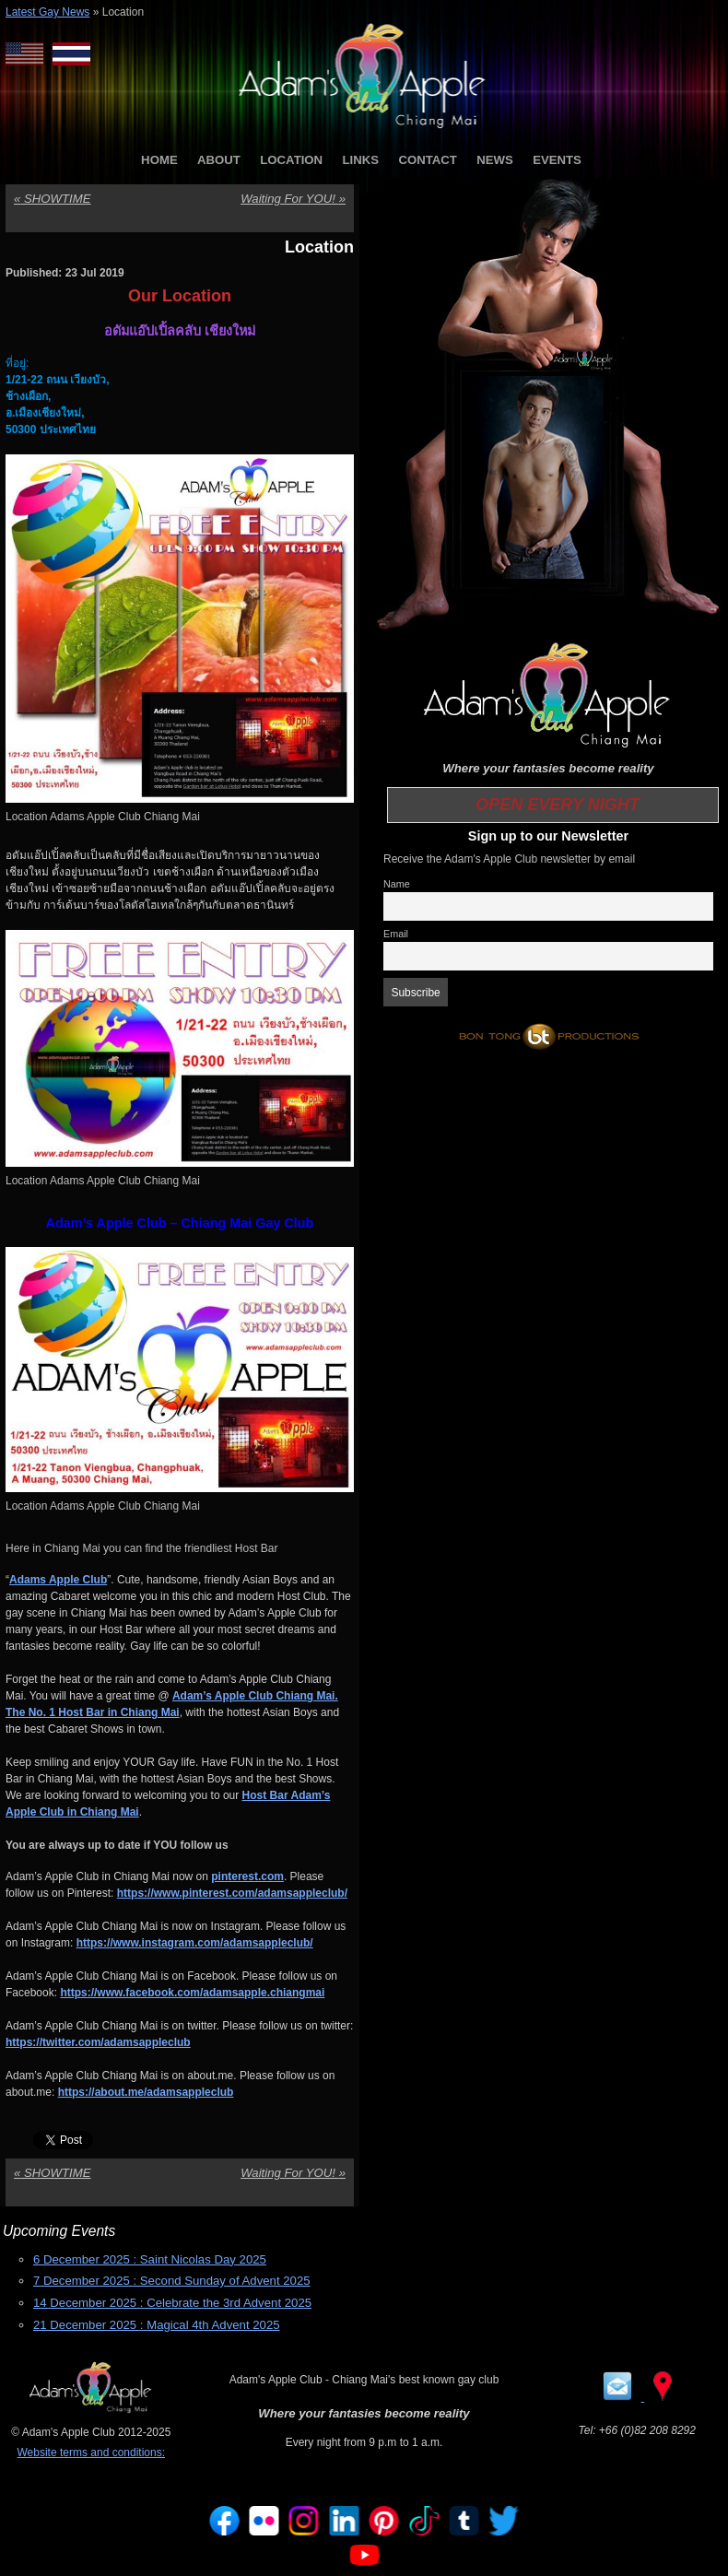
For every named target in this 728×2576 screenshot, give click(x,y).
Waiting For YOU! (293, 199)
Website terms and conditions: (91, 2452)
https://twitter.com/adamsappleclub (98, 2042)
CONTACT (427, 160)
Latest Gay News (47, 12)
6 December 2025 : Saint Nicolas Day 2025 (149, 2259)
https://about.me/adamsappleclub (146, 2092)
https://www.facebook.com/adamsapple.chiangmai (192, 1992)
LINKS (360, 160)
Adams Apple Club (58, 1579)
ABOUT (219, 160)
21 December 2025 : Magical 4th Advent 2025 (156, 2325)
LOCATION (291, 160)
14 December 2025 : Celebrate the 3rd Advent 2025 (172, 2303)
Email (395, 933)
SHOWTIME (52, 199)
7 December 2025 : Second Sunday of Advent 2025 (172, 2281)
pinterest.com (247, 1876)
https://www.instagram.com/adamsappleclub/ (194, 1942)
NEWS (494, 160)
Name (396, 883)
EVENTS (557, 160)
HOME (159, 160)
